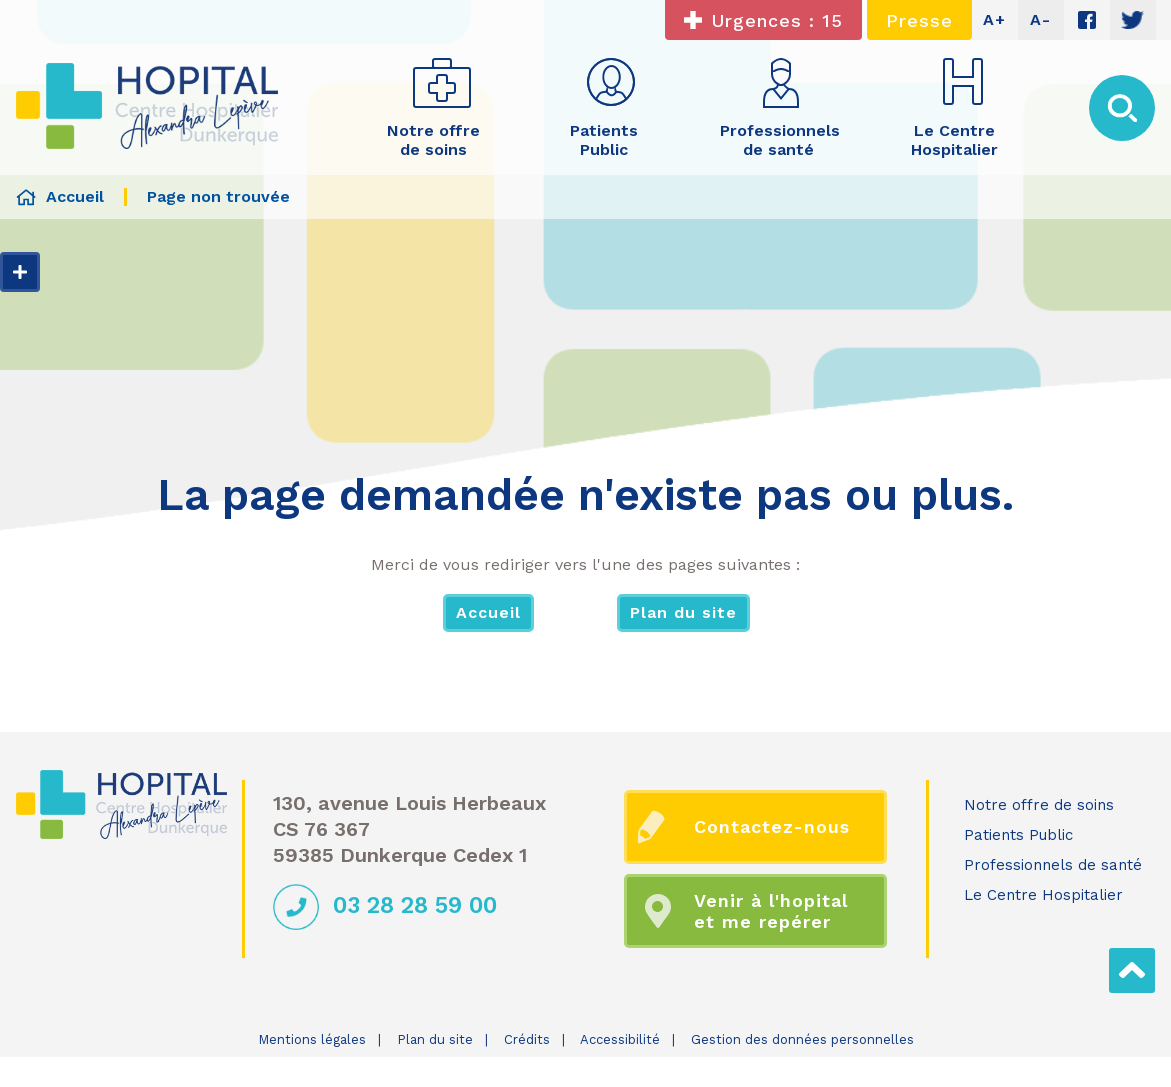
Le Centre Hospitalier (1043, 895)
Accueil (488, 612)
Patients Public (1018, 835)
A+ (994, 19)
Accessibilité (620, 1039)
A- (1040, 19)
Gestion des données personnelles (802, 1039)
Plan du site (683, 612)
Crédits (527, 1039)
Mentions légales (312, 1039)
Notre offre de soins (1039, 805)
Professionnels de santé (1053, 865)
